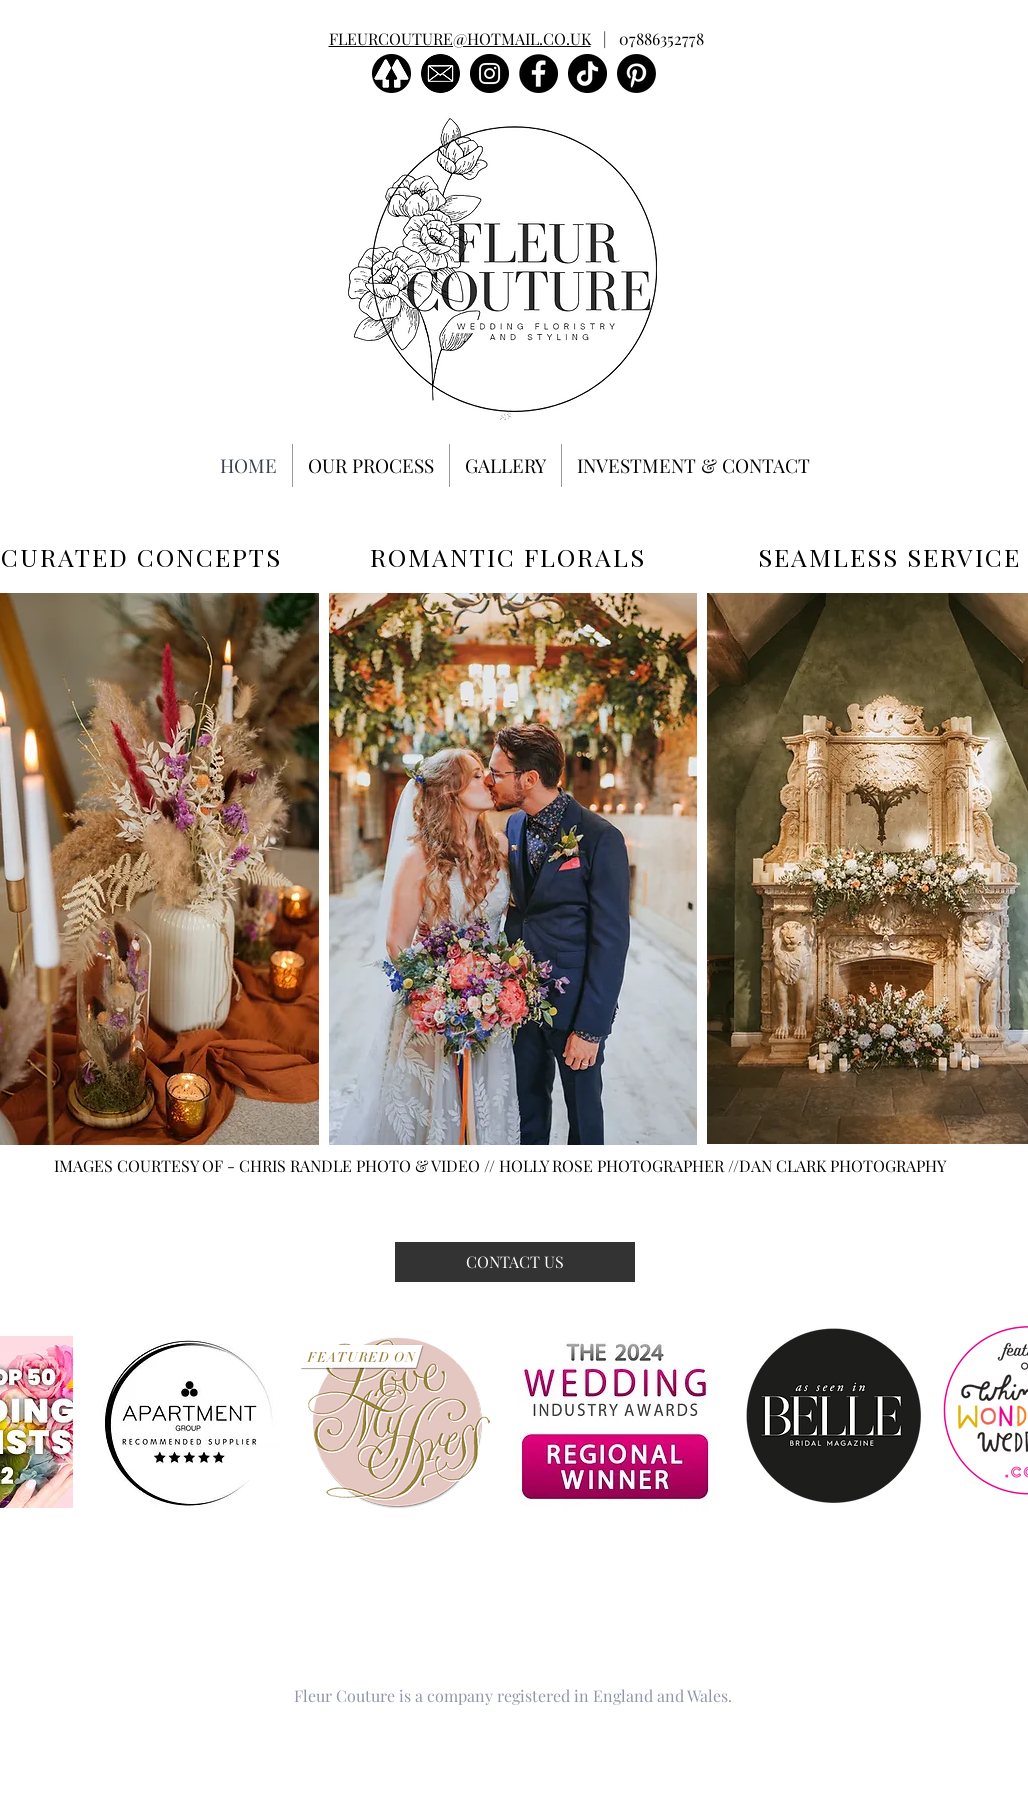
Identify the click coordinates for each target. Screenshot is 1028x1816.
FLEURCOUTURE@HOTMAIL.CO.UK (460, 38)
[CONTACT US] (515, 1262)
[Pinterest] (636, 73)
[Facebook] (538, 73)
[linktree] (391, 73)
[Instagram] (489, 73)
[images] (440, 73)
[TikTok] (587, 73)
